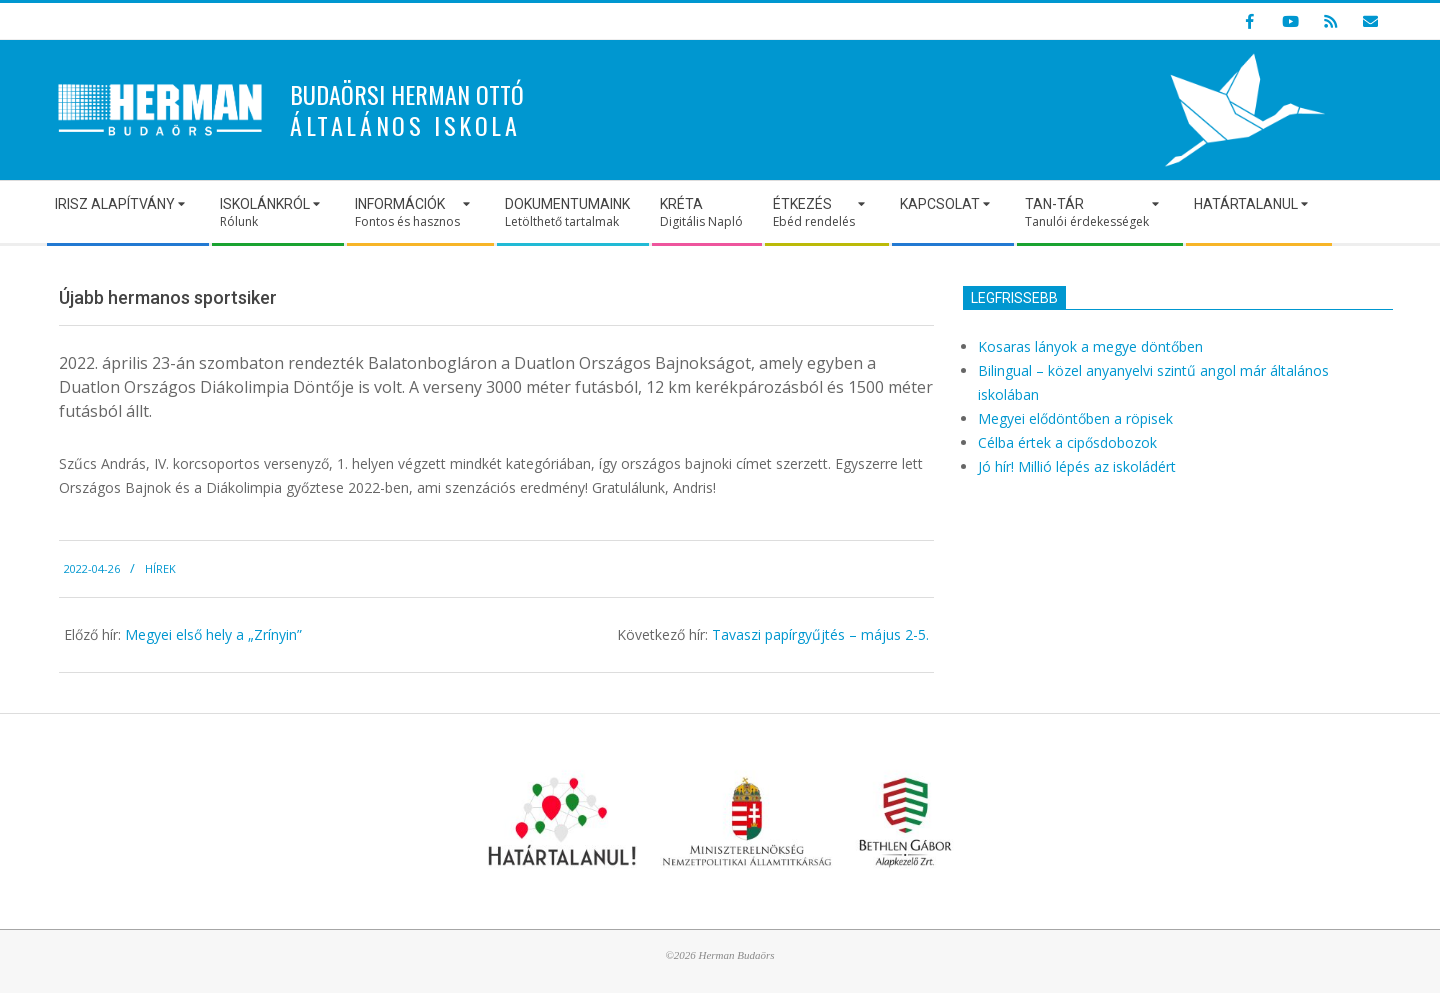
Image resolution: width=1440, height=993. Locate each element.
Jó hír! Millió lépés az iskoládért (1077, 466)
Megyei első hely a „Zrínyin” (213, 634)
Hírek (160, 568)
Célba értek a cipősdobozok (1067, 442)
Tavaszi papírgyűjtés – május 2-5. (820, 634)
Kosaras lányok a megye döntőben (1090, 346)
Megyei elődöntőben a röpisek (1075, 418)
